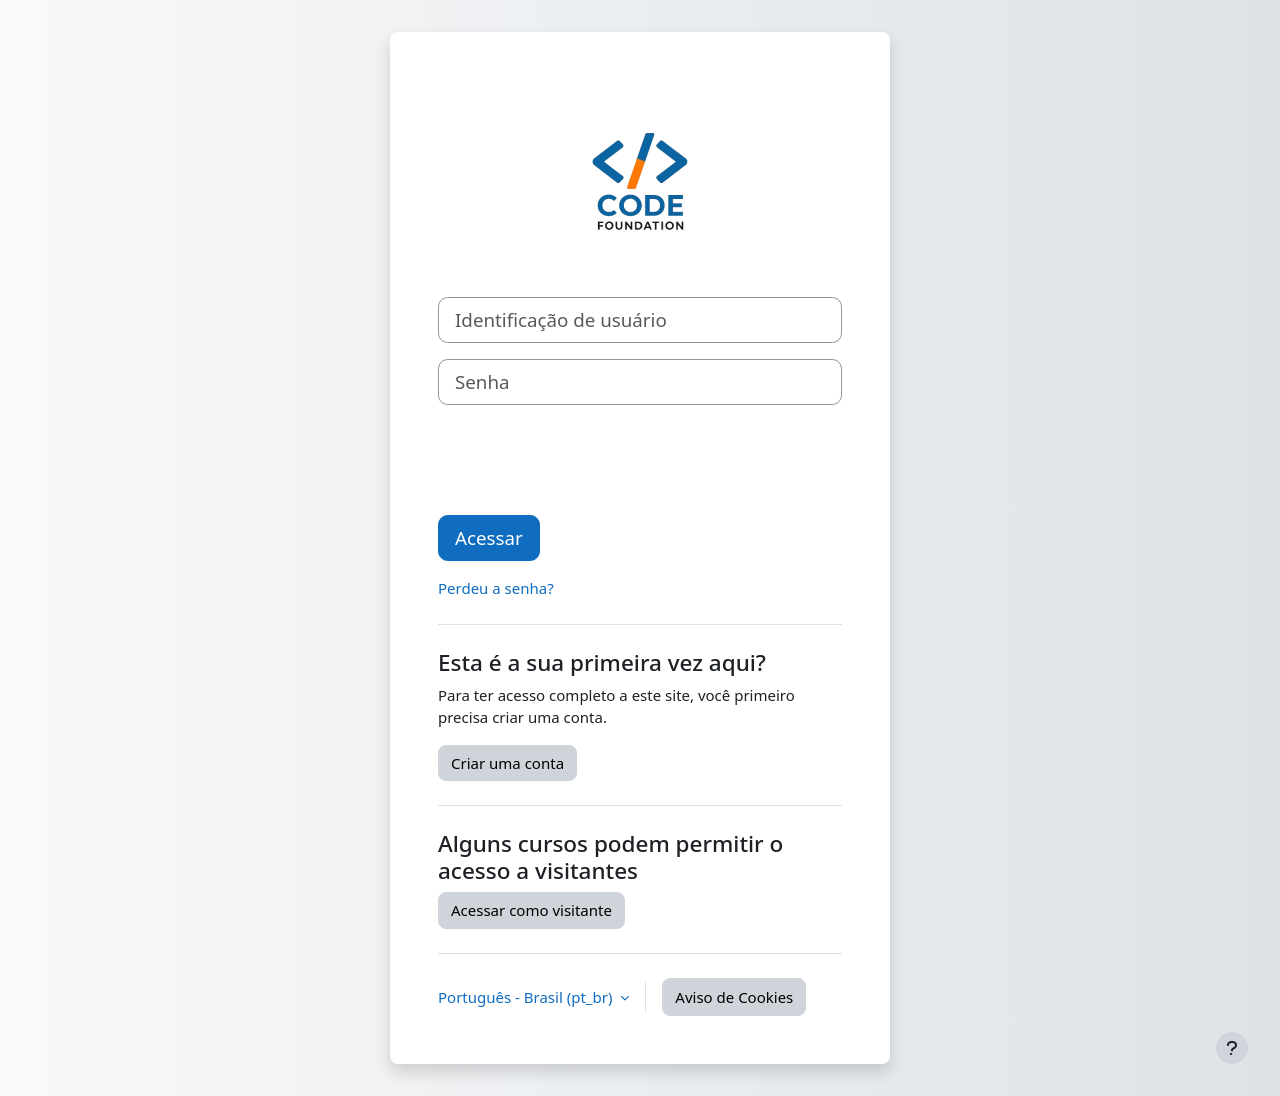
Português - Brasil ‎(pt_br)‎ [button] (527, 997)
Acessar (489, 537)
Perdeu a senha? (496, 588)
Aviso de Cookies (734, 997)
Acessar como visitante (531, 910)
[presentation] (590, 460)
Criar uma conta (507, 763)
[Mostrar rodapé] (1232, 1048)
